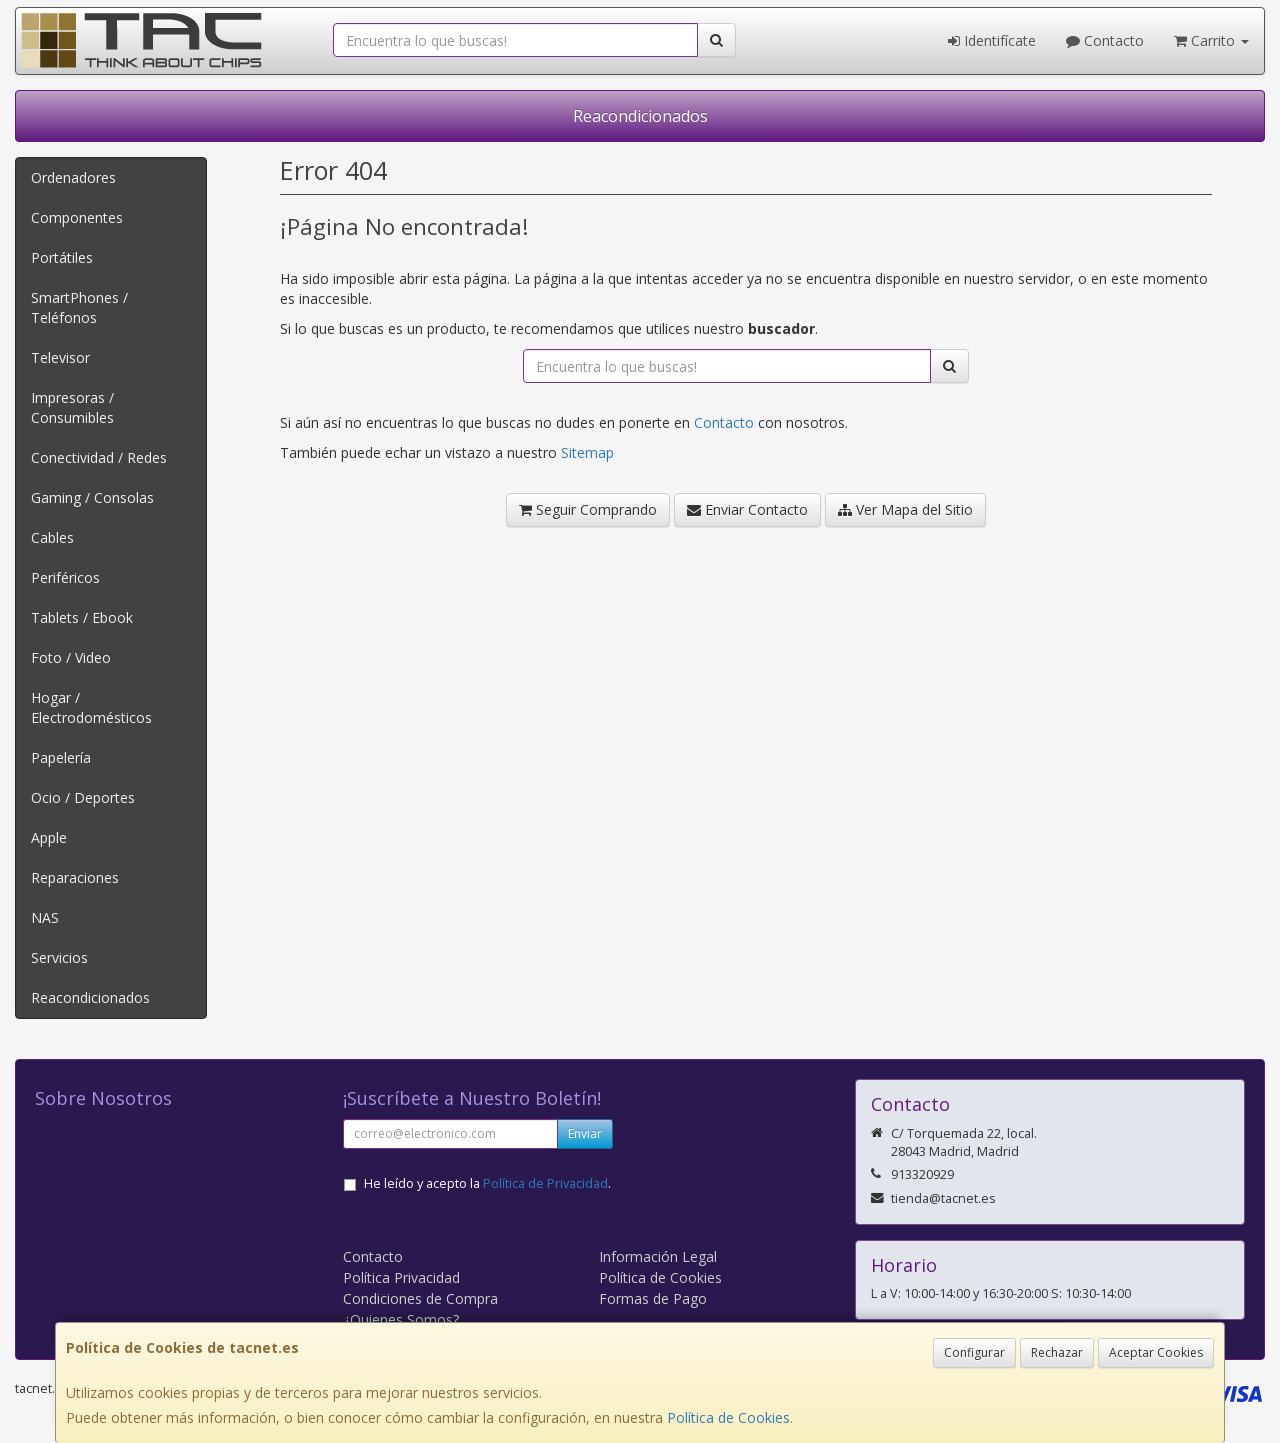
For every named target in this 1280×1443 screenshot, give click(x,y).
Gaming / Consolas (92, 497)
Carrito (1211, 40)
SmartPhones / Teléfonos (79, 307)
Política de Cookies (728, 1417)
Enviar (585, 1133)
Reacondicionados (640, 116)
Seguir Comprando (588, 509)
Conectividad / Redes (99, 457)
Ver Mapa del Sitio (905, 509)
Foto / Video (71, 657)
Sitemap (587, 452)
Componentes (77, 217)
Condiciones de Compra (420, 1298)
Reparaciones (75, 877)
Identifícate (992, 40)
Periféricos (65, 577)
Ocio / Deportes (83, 797)
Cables (52, 537)
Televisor (60, 357)
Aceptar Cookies (1156, 1352)
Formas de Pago (653, 1298)
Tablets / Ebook (82, 617)
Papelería (61, 757)
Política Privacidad (401, 1277)
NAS (45, 917)
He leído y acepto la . (487, 1183)
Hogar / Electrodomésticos (91, 707)
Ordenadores (73, 177)
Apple (49, 837)
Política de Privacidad (545, 1183)
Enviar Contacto (747, 509)
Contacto (1105, 40)
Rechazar (1057, 1352)
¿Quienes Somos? (401, 1319)
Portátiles (62, 257)
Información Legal (658, 1256)
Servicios (59, 957)
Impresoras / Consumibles (72, 407)
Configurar (974, 1352)
